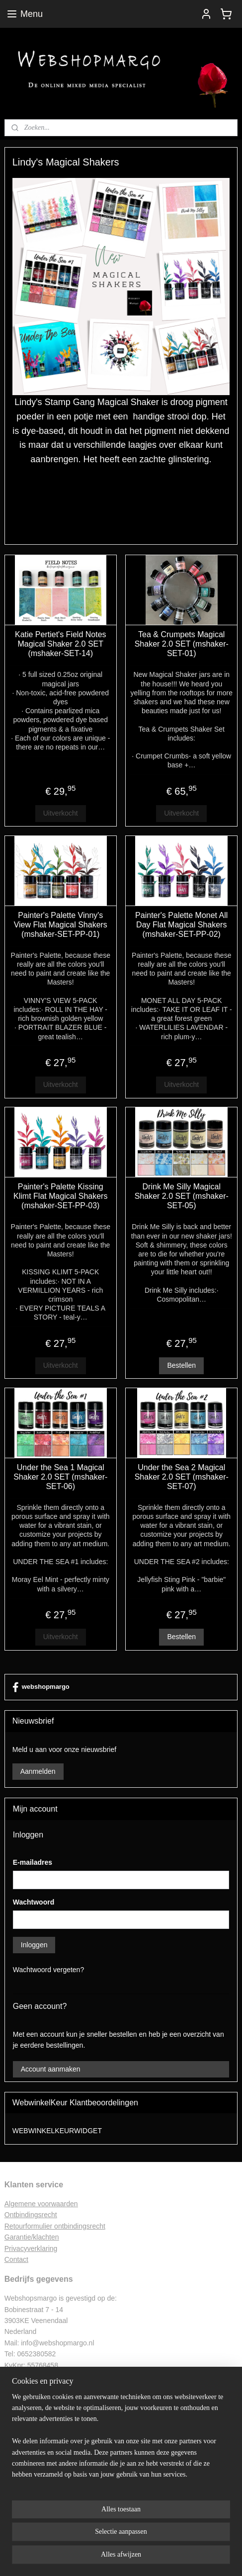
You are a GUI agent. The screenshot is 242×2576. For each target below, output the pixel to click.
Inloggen (34, 1945)
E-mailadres (32, 1862)
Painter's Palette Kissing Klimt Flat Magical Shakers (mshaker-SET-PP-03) (60, 1196)
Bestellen (181, 1365)
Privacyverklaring (31, 2248)
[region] (121, 2440)
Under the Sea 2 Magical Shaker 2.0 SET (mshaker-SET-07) (182, 1477)
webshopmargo (41, 1687)
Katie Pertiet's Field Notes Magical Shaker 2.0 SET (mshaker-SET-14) (60, 644)
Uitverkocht (60, 813)
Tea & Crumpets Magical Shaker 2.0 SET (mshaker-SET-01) (182, 644)
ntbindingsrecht (33, 2215)
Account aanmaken (51, 2069)
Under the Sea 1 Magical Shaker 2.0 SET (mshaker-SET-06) (60, 1477)
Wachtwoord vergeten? (48, 1970)
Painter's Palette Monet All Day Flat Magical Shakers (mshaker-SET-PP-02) (181, 924)
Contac (15, 2259)
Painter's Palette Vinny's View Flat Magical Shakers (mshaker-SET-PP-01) (60, 924)
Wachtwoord (33, 1902)
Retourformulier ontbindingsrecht (54, 2226)
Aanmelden (38, 1771)
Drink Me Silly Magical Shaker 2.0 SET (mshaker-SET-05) (182, 1196)
